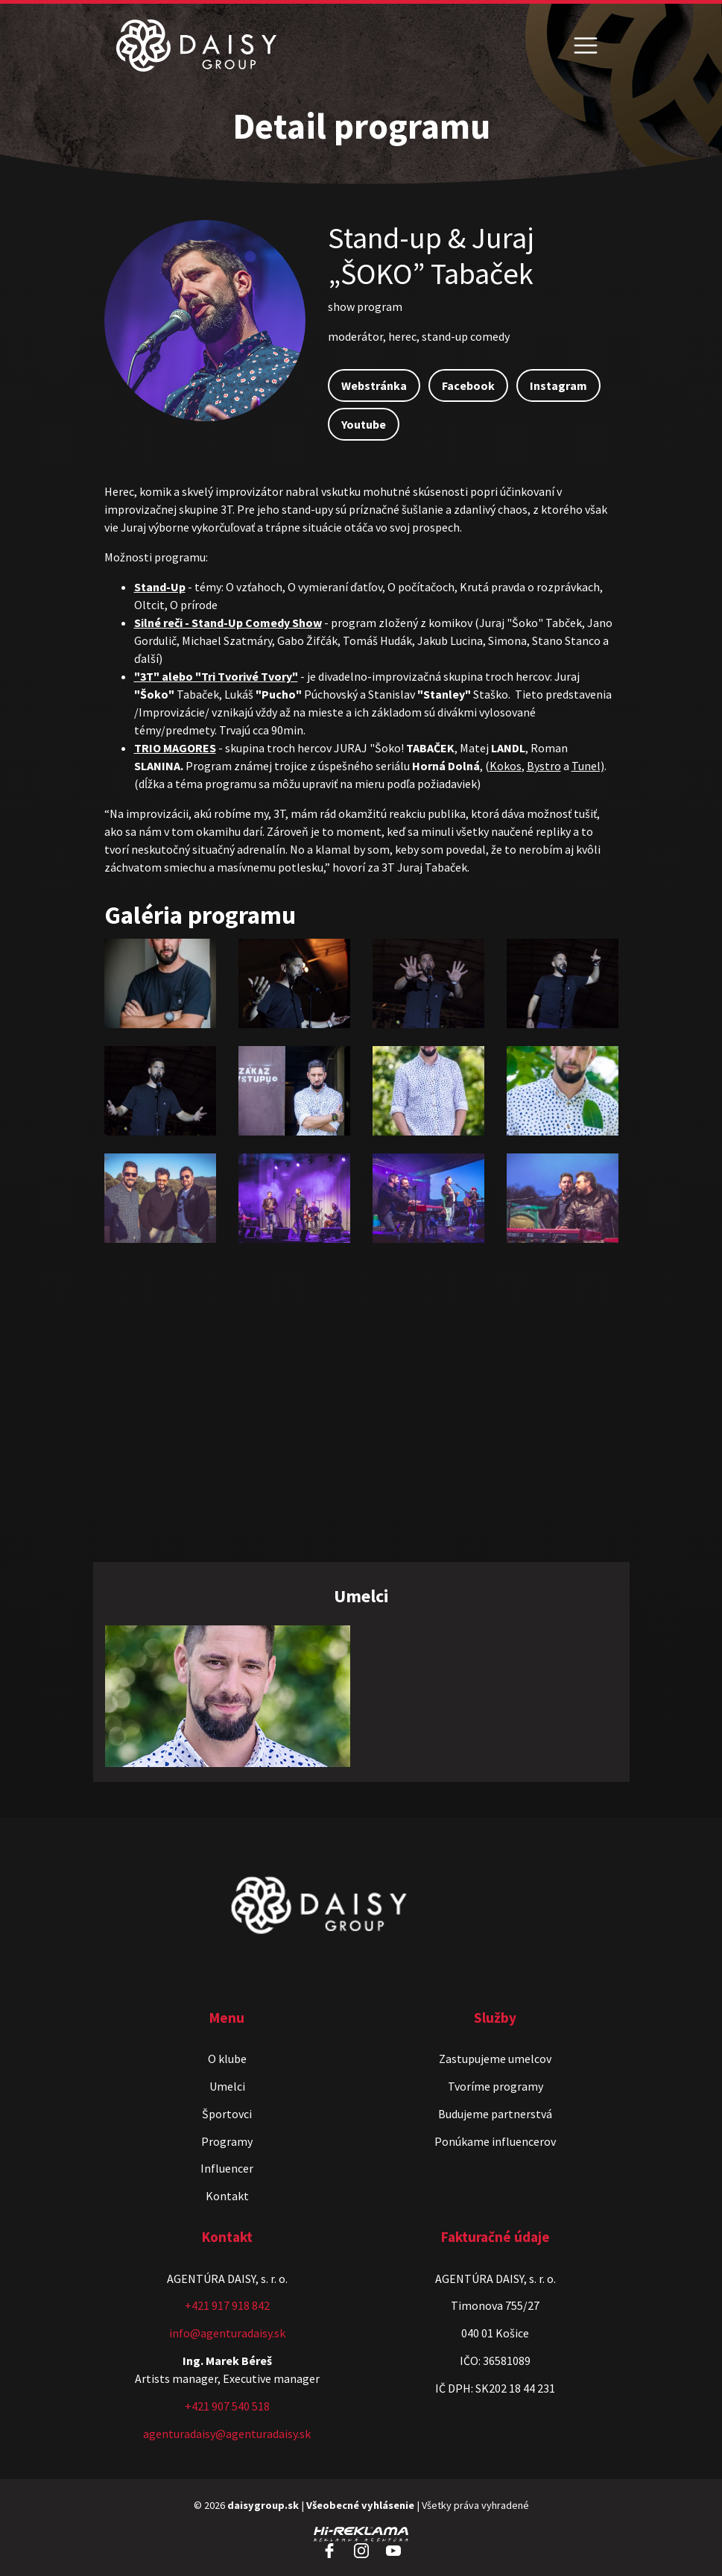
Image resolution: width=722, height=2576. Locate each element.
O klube (227, 2058)
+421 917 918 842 (227, 2305)
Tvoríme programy (495, 2086)
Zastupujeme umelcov (495, 2058)
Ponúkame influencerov (495, 2141)
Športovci (227, 2113)
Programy (227, 2141)
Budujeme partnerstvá (495, 2113)
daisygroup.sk (263, 2505)
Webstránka (374, 385)
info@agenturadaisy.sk (227, 2332)
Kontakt (227, 2195)
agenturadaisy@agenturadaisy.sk (227, 2433)
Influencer (226, 2168)
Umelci (227, 2086)
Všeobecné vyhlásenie (360, 2505)
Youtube (363, 424)
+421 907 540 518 (227, 2406)
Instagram (558, 385)
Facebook (468, 385)
